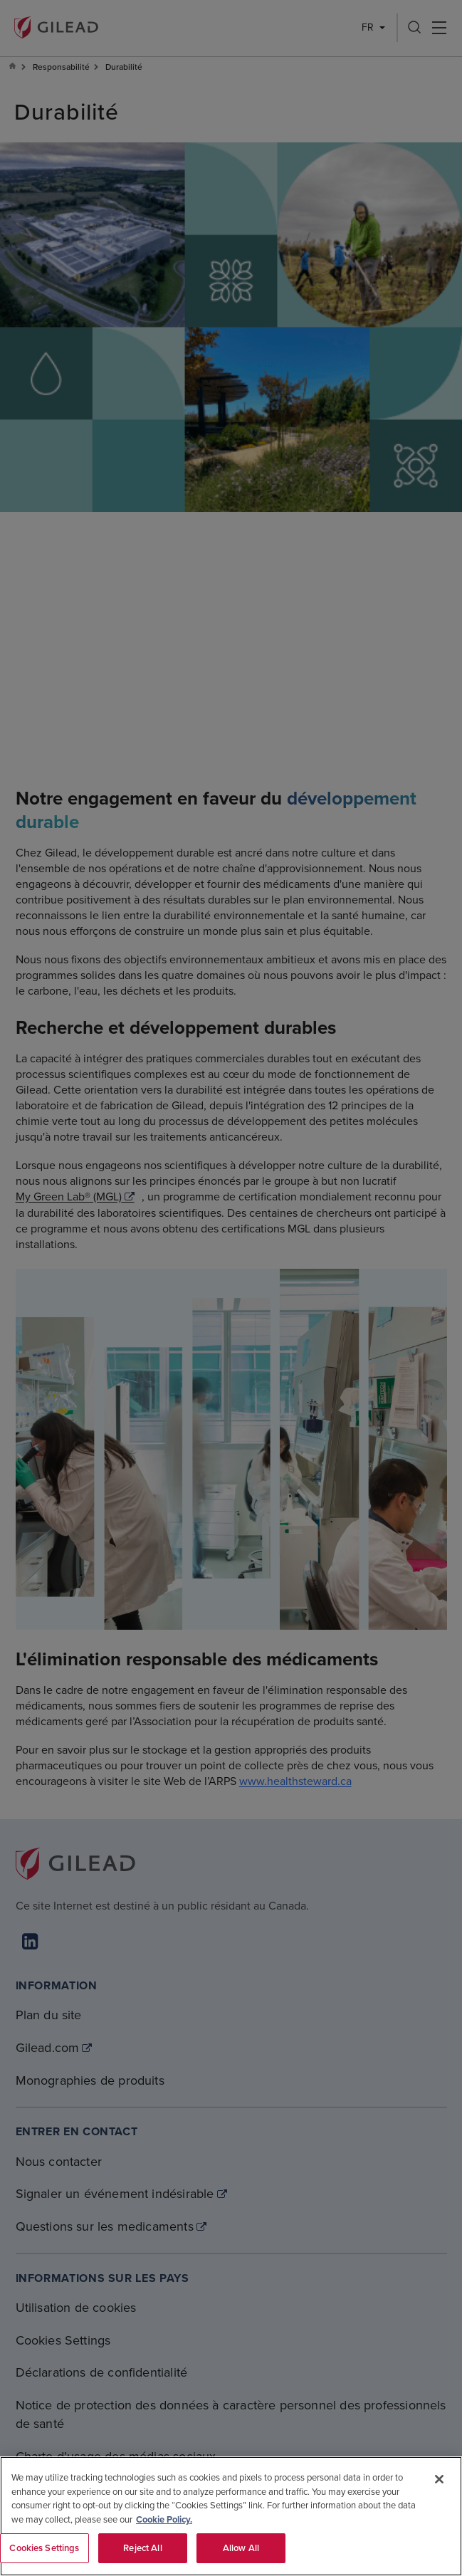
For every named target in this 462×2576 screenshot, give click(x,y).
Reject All (142, 2548)
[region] (231, 2516)
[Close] (439, 2479)
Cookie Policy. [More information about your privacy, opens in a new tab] (164, 2519)
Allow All (241, 2548)
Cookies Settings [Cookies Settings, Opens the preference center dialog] (44, 2548)
